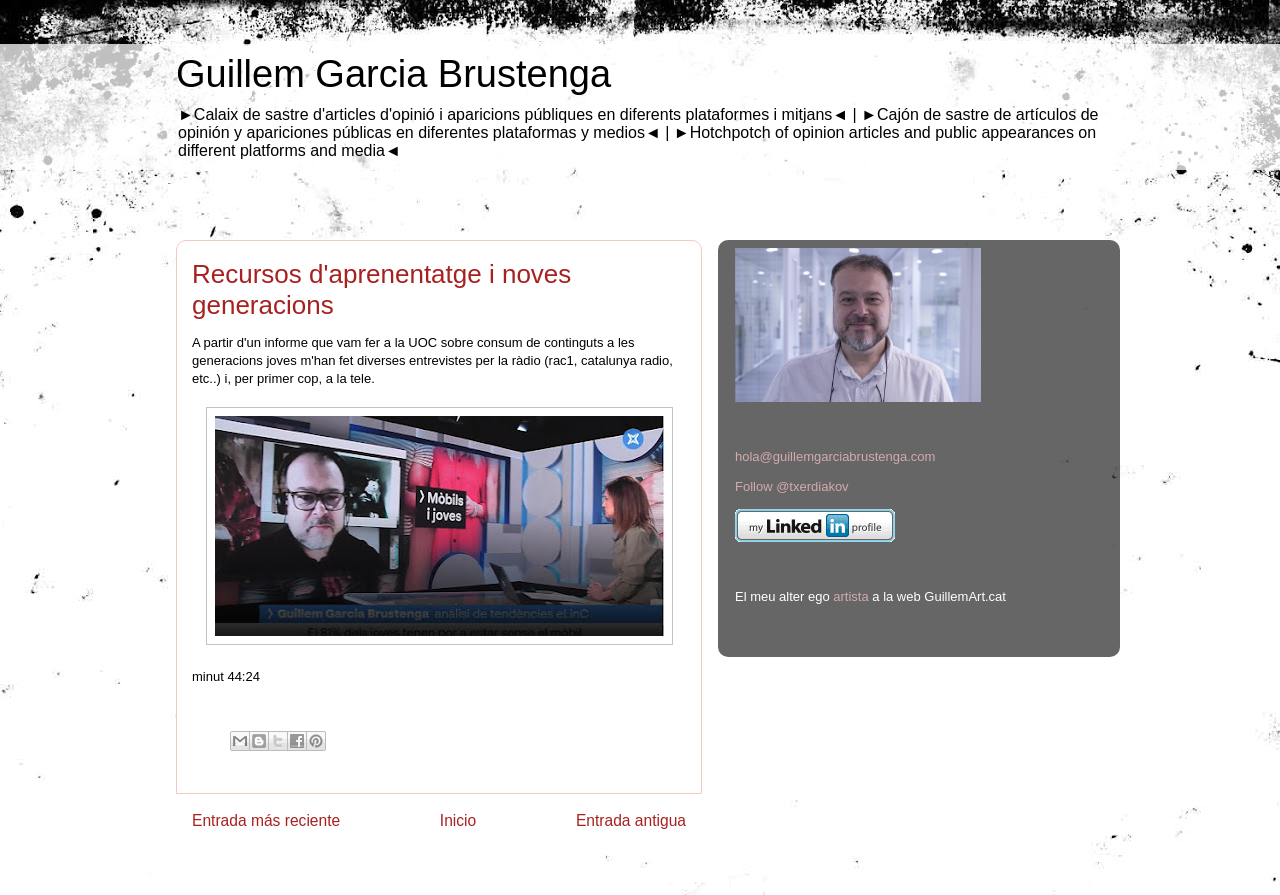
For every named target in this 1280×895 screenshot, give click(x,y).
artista (850, 596)
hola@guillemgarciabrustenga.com (835, 456)
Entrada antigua (631, 820)
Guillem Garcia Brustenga (393, 74)
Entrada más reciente (266, 820)
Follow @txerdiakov (792, 486)
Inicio (458, 820)
